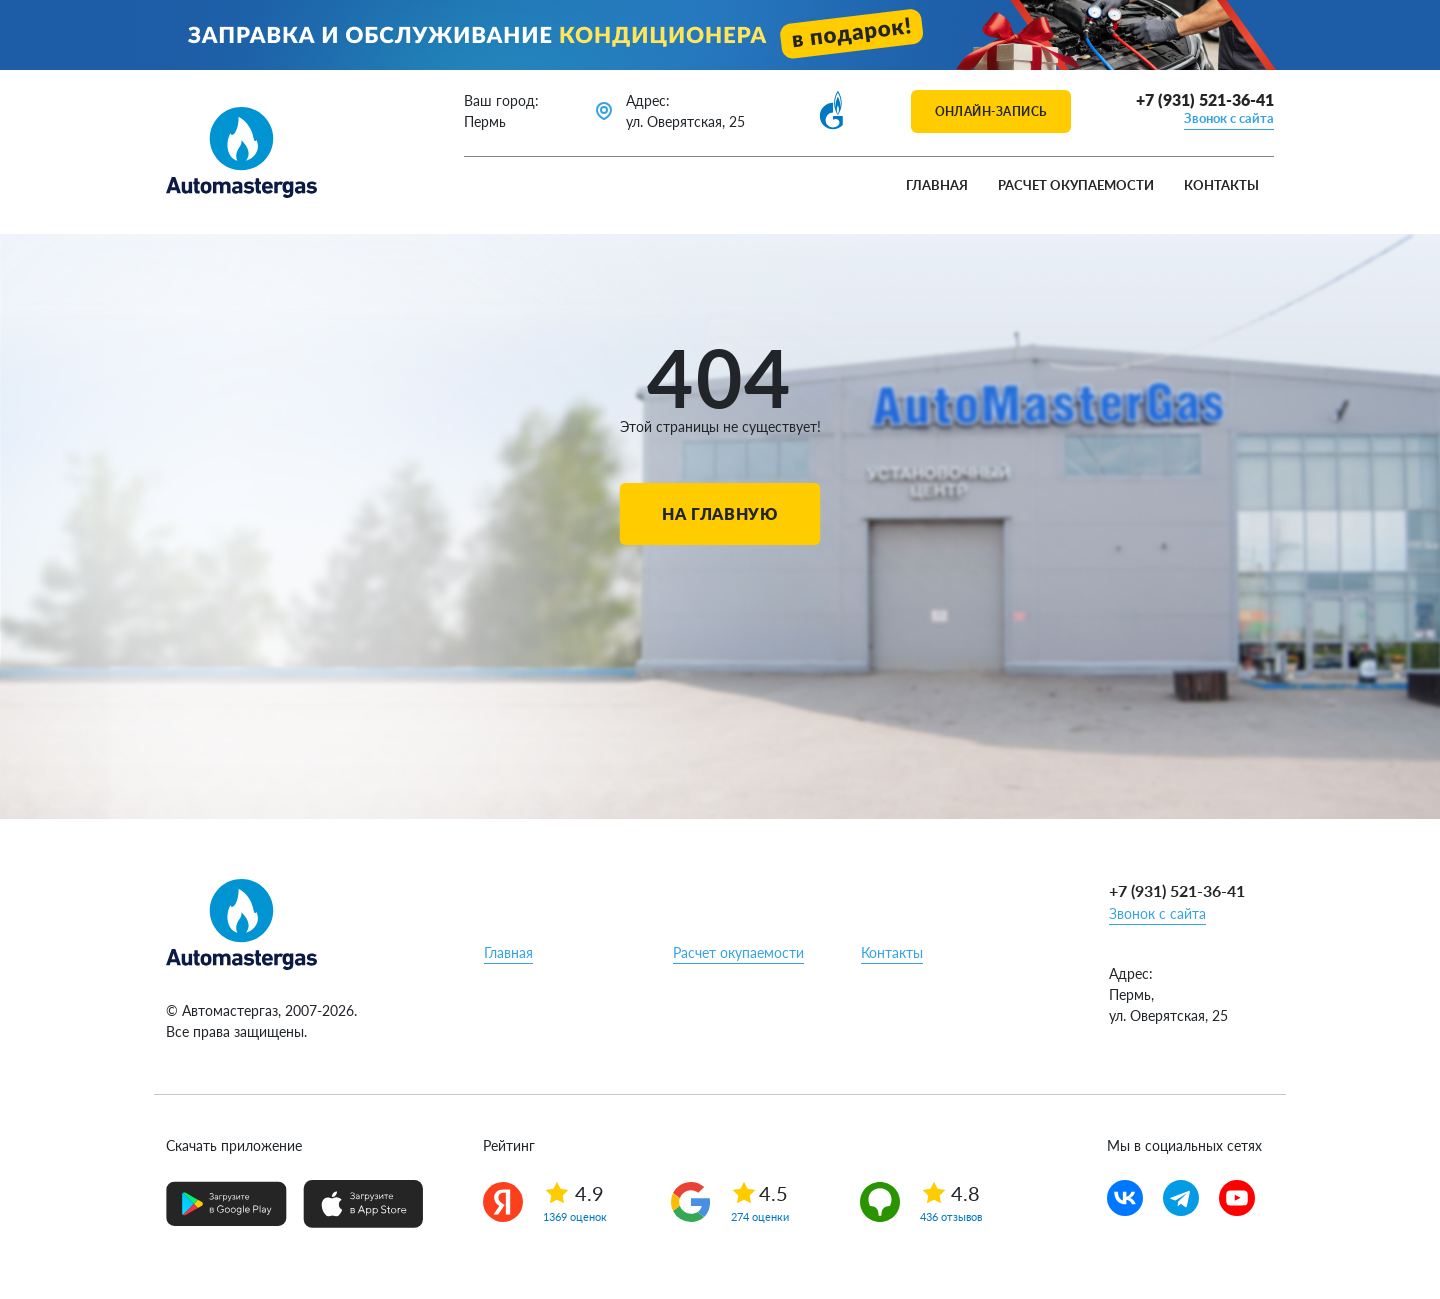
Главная (937, 185)
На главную (719, 513)
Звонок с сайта (1229, 118)
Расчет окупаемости (1076, 185)
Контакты (1221, 185)
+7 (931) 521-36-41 (1205, 99)
